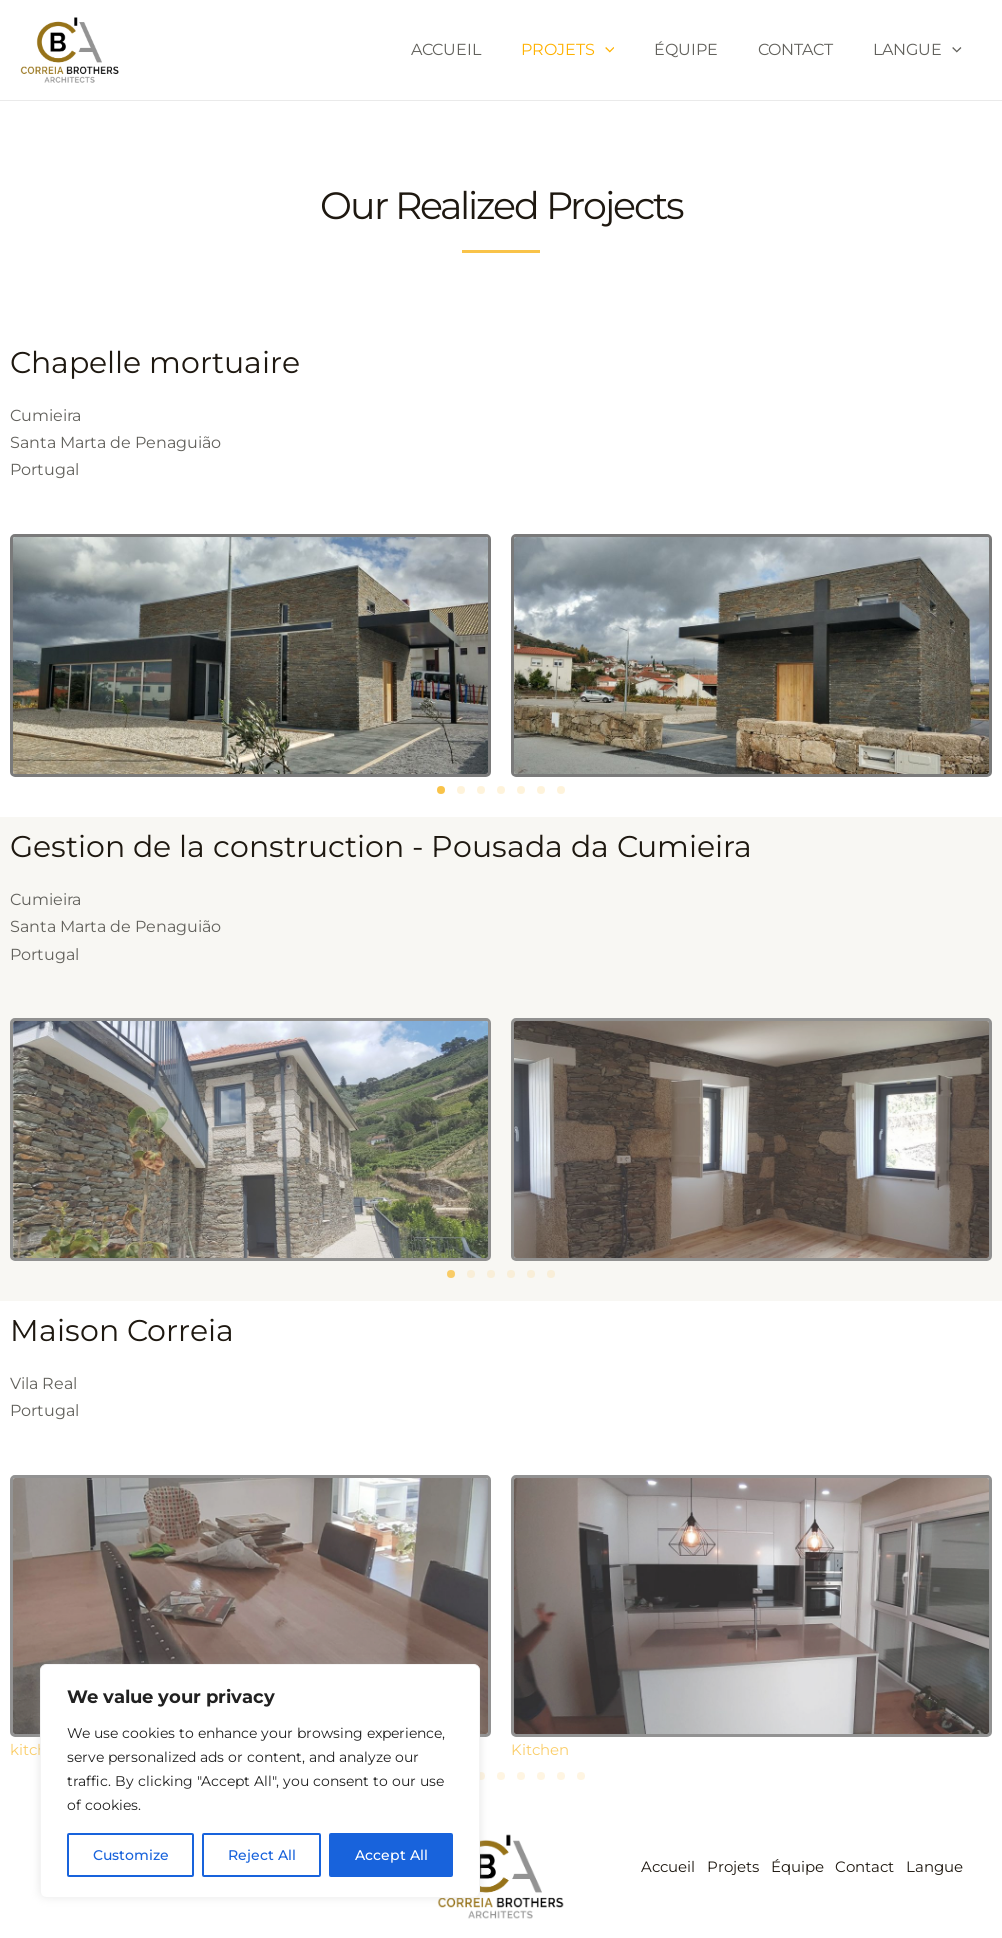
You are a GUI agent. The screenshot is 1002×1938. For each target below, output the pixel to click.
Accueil (482, 49)
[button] (441, 790)
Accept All (391, 1855)
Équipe (706, 49)
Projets (596, 50)
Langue (921, 50)
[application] (633, 50)
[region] (260, 1781)
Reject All (262, 1855)
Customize (131, 1855)
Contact (807, 49)
